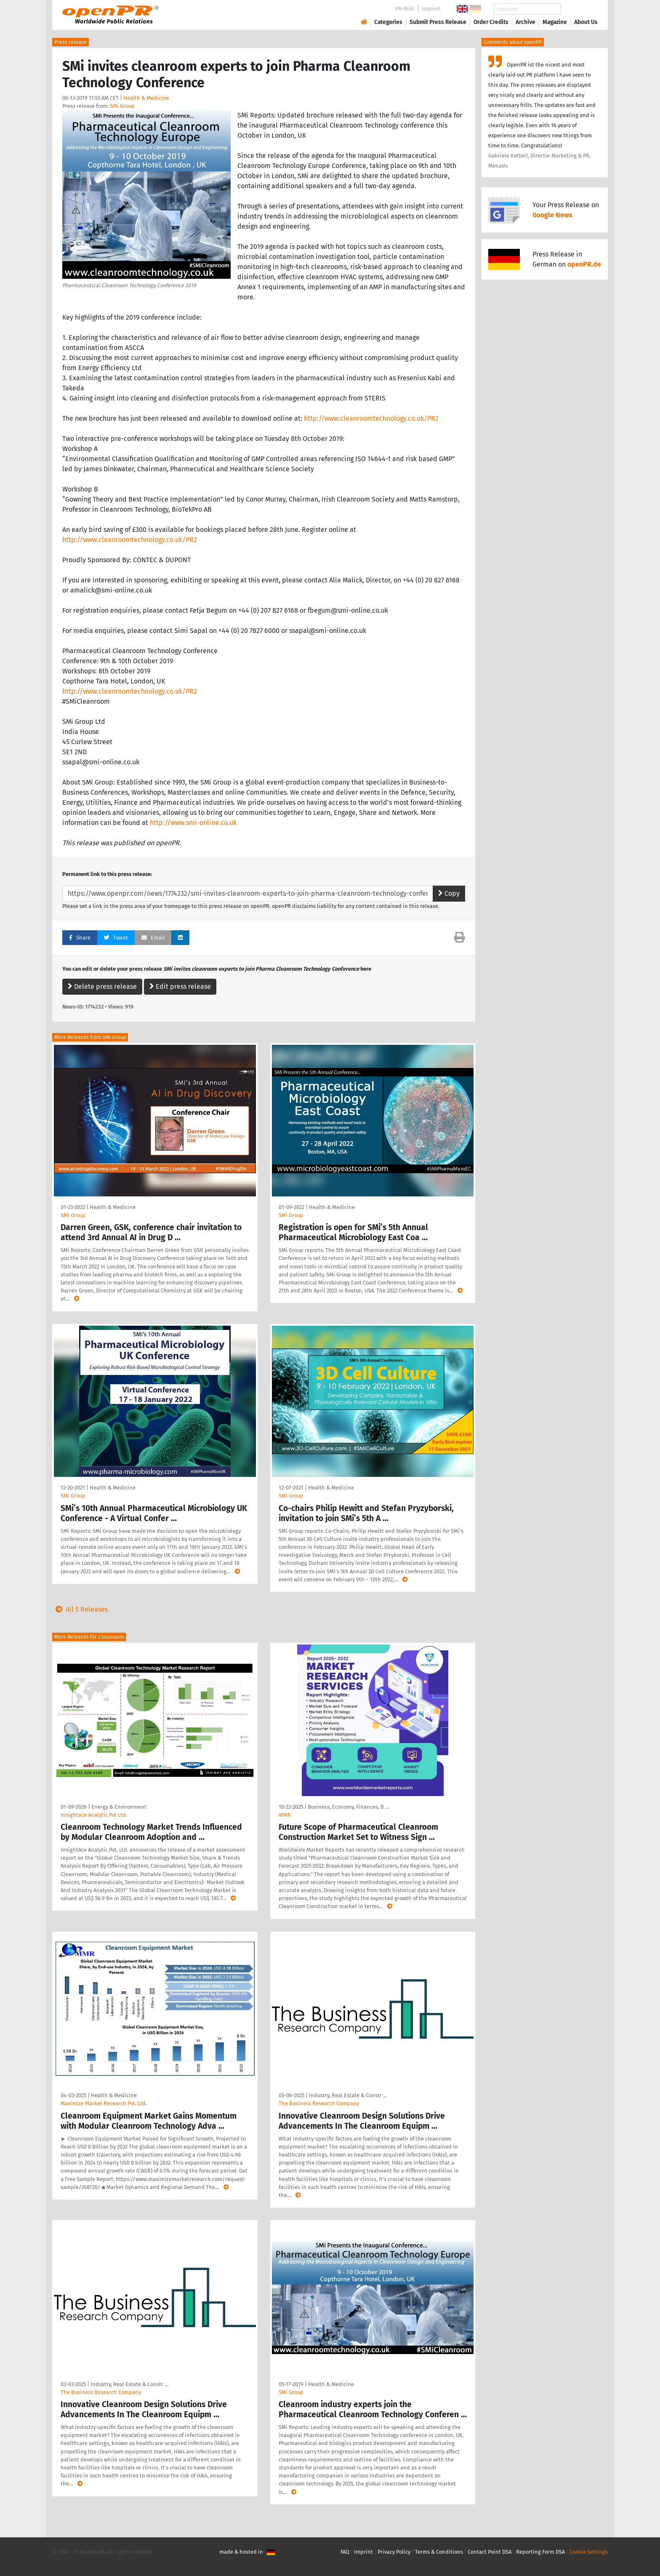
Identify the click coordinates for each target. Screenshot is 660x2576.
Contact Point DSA (489, 2552)
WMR (285, 1815)
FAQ (345, 2552)
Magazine (555, 22)
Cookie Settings (589, 2552)
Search (579, 9)
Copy (449, 893)
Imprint (431, 8)
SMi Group (122, 106)
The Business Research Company (319, 2103)
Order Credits (491, 22)
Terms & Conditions (439, 2552)
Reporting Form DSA (540, 2552)
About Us (586, 22)
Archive (525, 22)
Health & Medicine (146, 98)
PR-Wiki (405, 8)
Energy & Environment (118, 1807)
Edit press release (180, 986)
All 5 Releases (80, 1609)
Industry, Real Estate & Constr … (348, 2095)
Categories (388, 22)
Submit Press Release (438, 22)
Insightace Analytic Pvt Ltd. (94, 1815)
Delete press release (102, 986)
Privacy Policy (394, 2552)
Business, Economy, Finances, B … (348, 1807)
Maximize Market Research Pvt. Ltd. (104, 2103)
